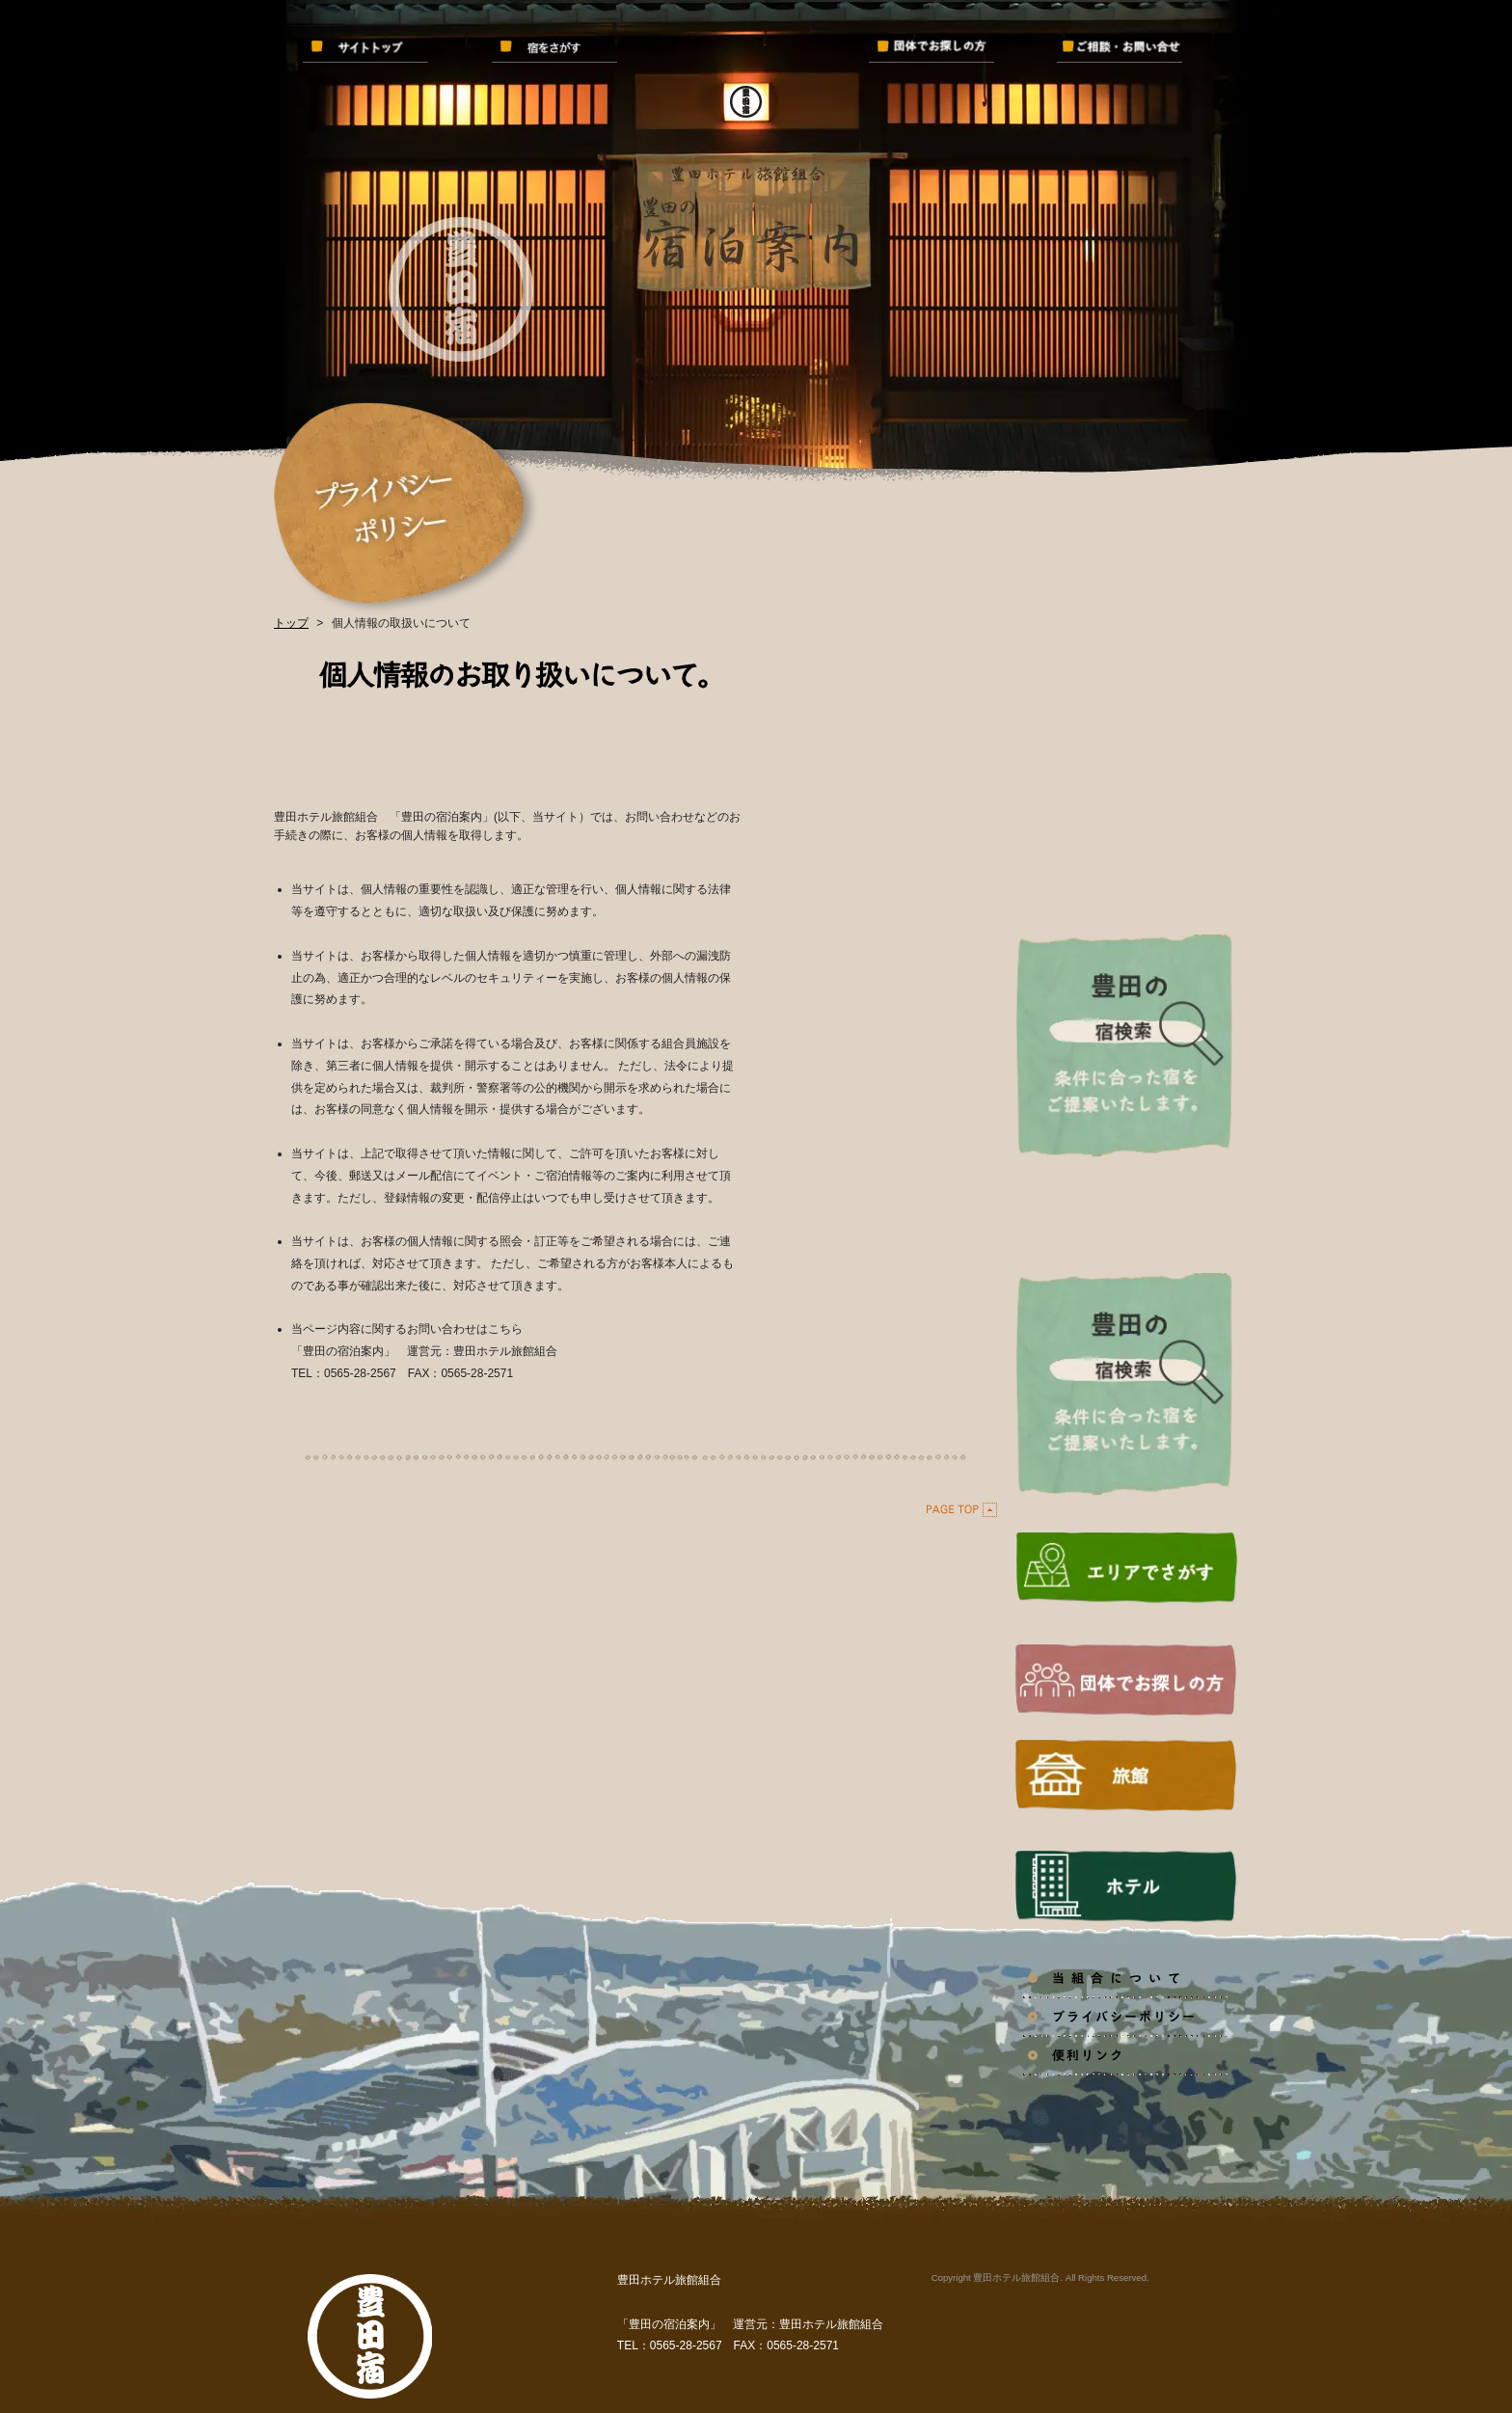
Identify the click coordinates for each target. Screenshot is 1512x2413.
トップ (291, 623)
